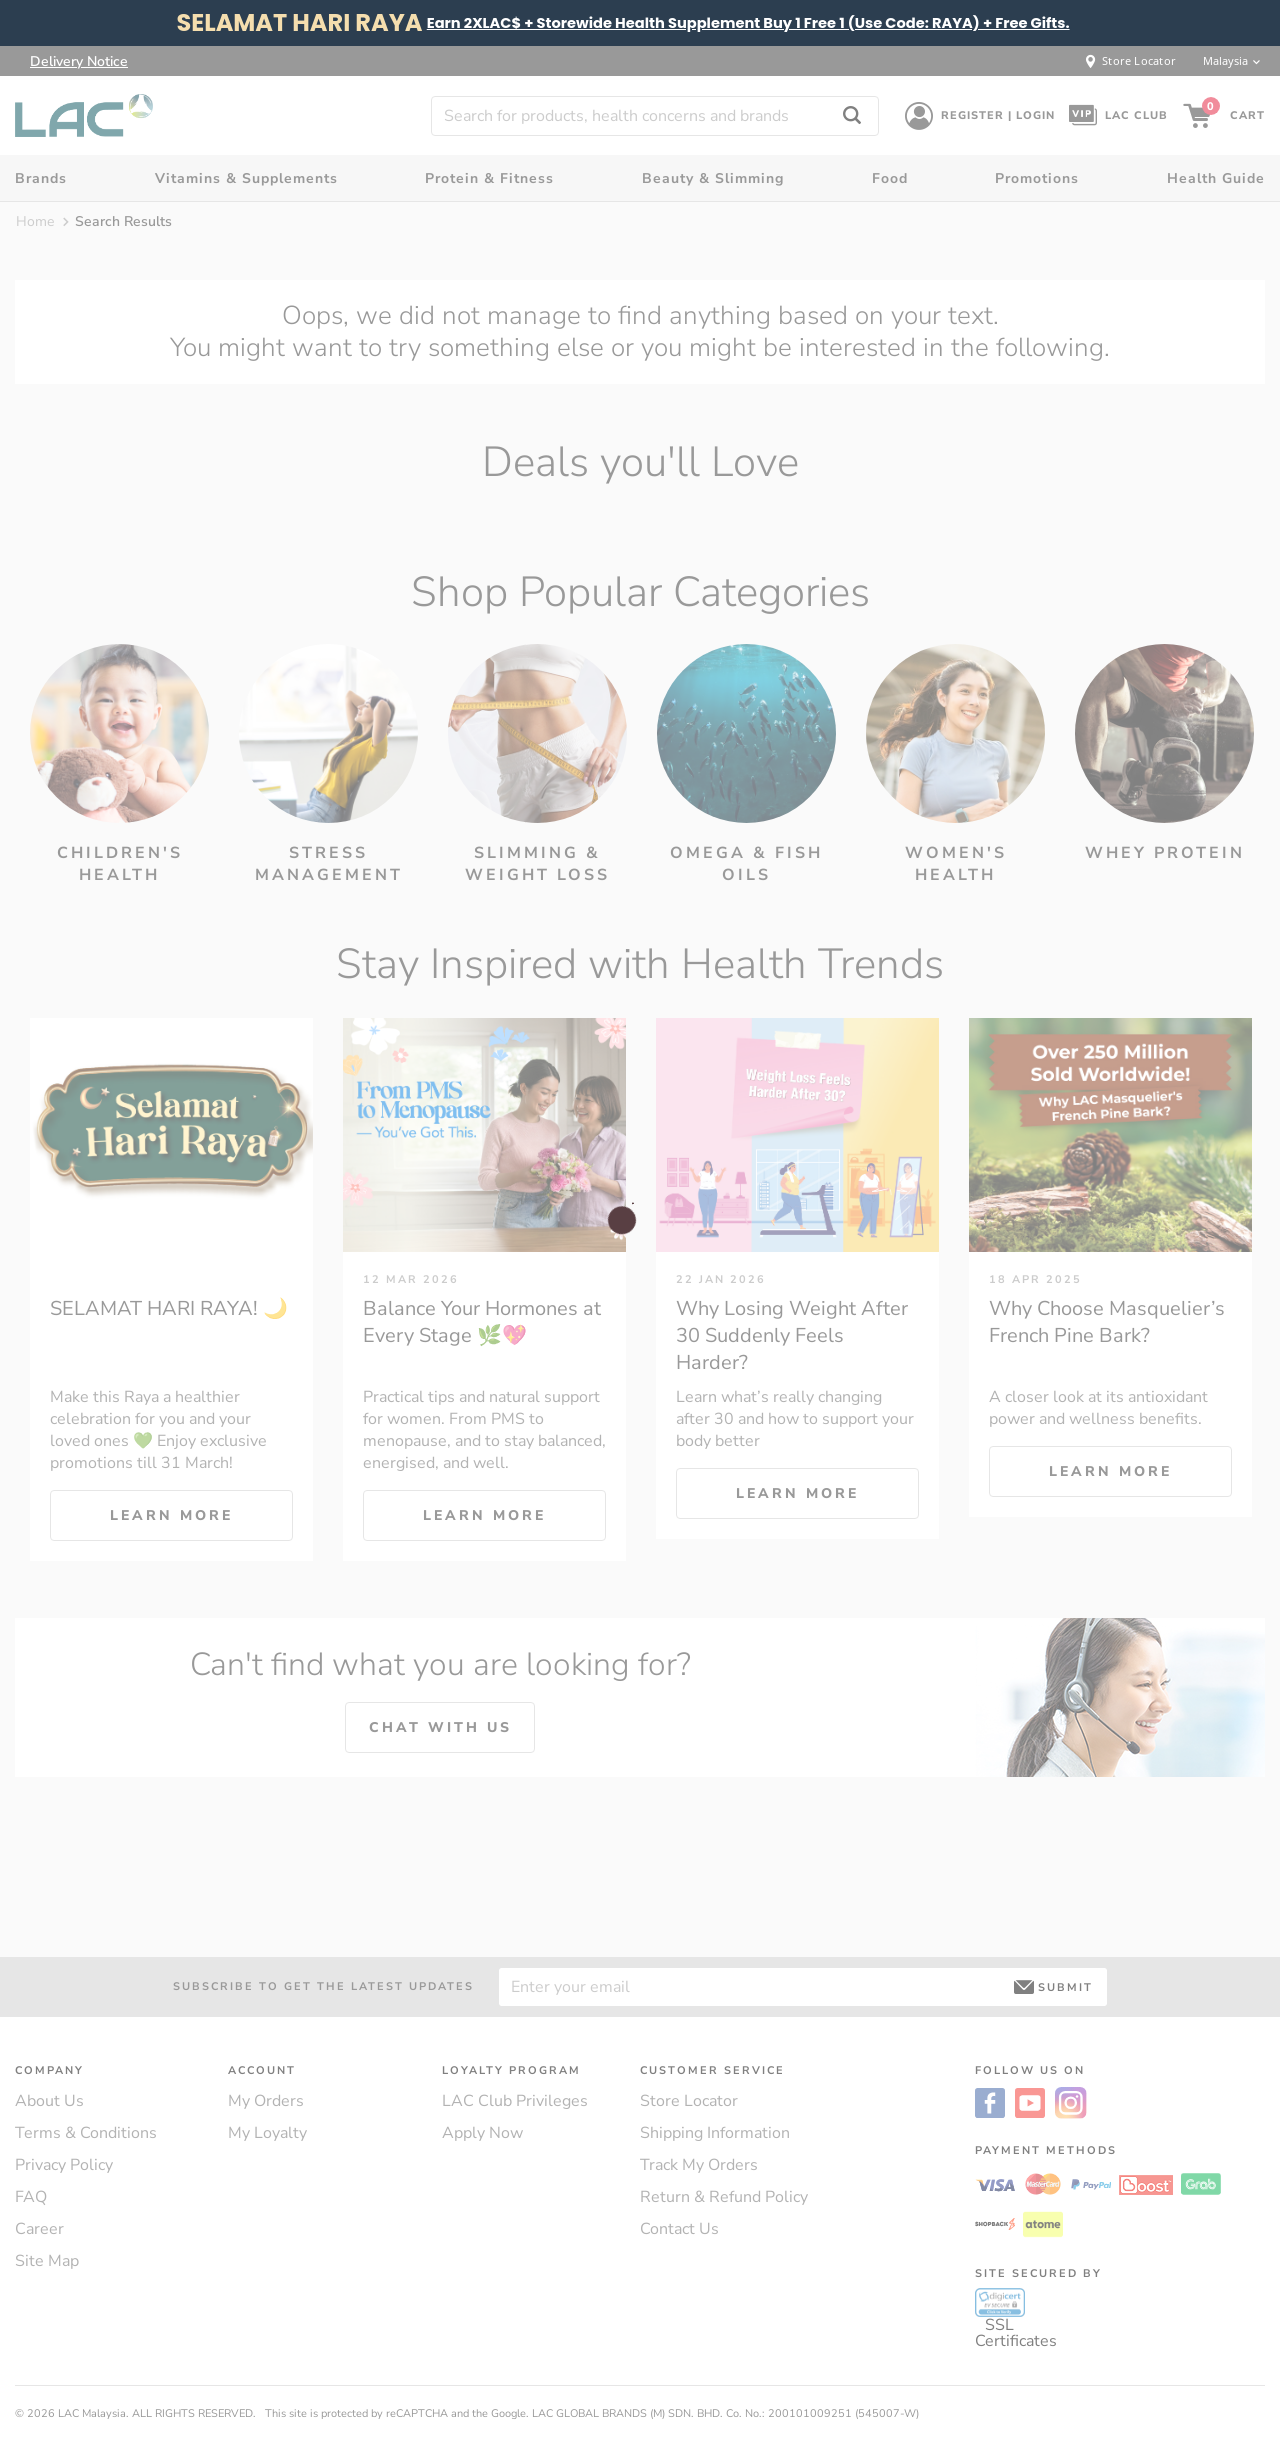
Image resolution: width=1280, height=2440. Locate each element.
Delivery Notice (79, 60)
